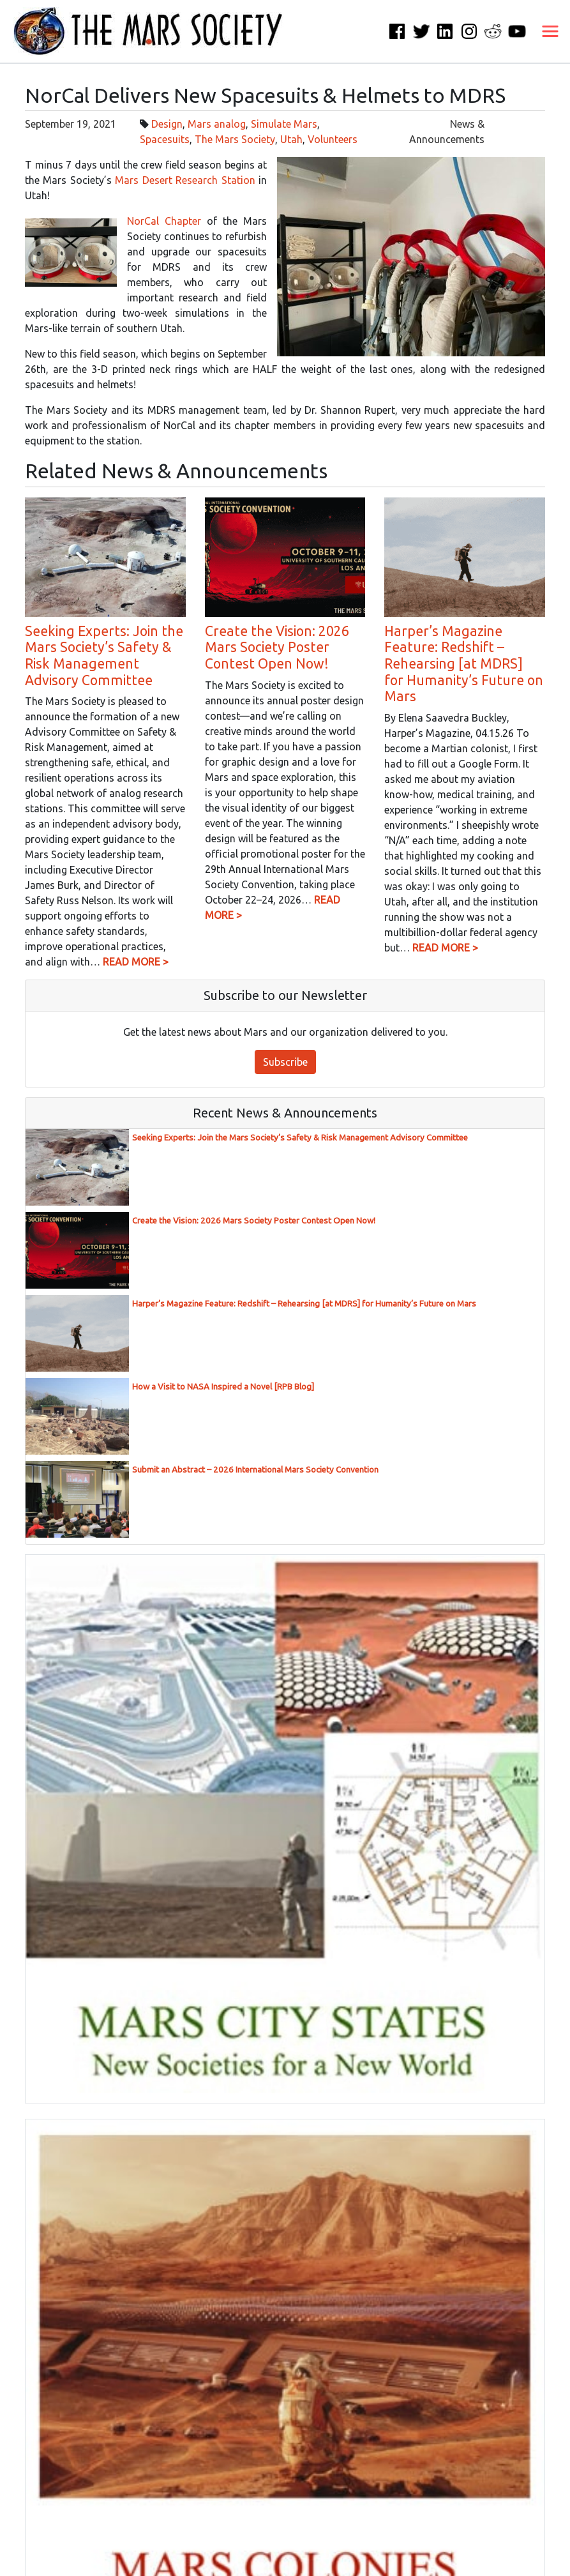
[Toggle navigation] (550, 31)
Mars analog (217, 124)
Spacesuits (165, 139)
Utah (291, 139)
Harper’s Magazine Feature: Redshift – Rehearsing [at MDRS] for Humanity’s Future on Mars (463, 663)
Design (167, 124)
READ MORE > (136, 961)
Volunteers (332, 139)
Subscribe (285, 1062)
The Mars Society (235, 139)
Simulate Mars (284, 124)
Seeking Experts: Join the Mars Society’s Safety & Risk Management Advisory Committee (104, 655)
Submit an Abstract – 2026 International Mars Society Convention (255, 1469)
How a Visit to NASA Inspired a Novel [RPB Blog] (223, 1386)
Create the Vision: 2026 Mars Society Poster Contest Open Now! (277, 647)
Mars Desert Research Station (185, 180)
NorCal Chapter (164, 221)
